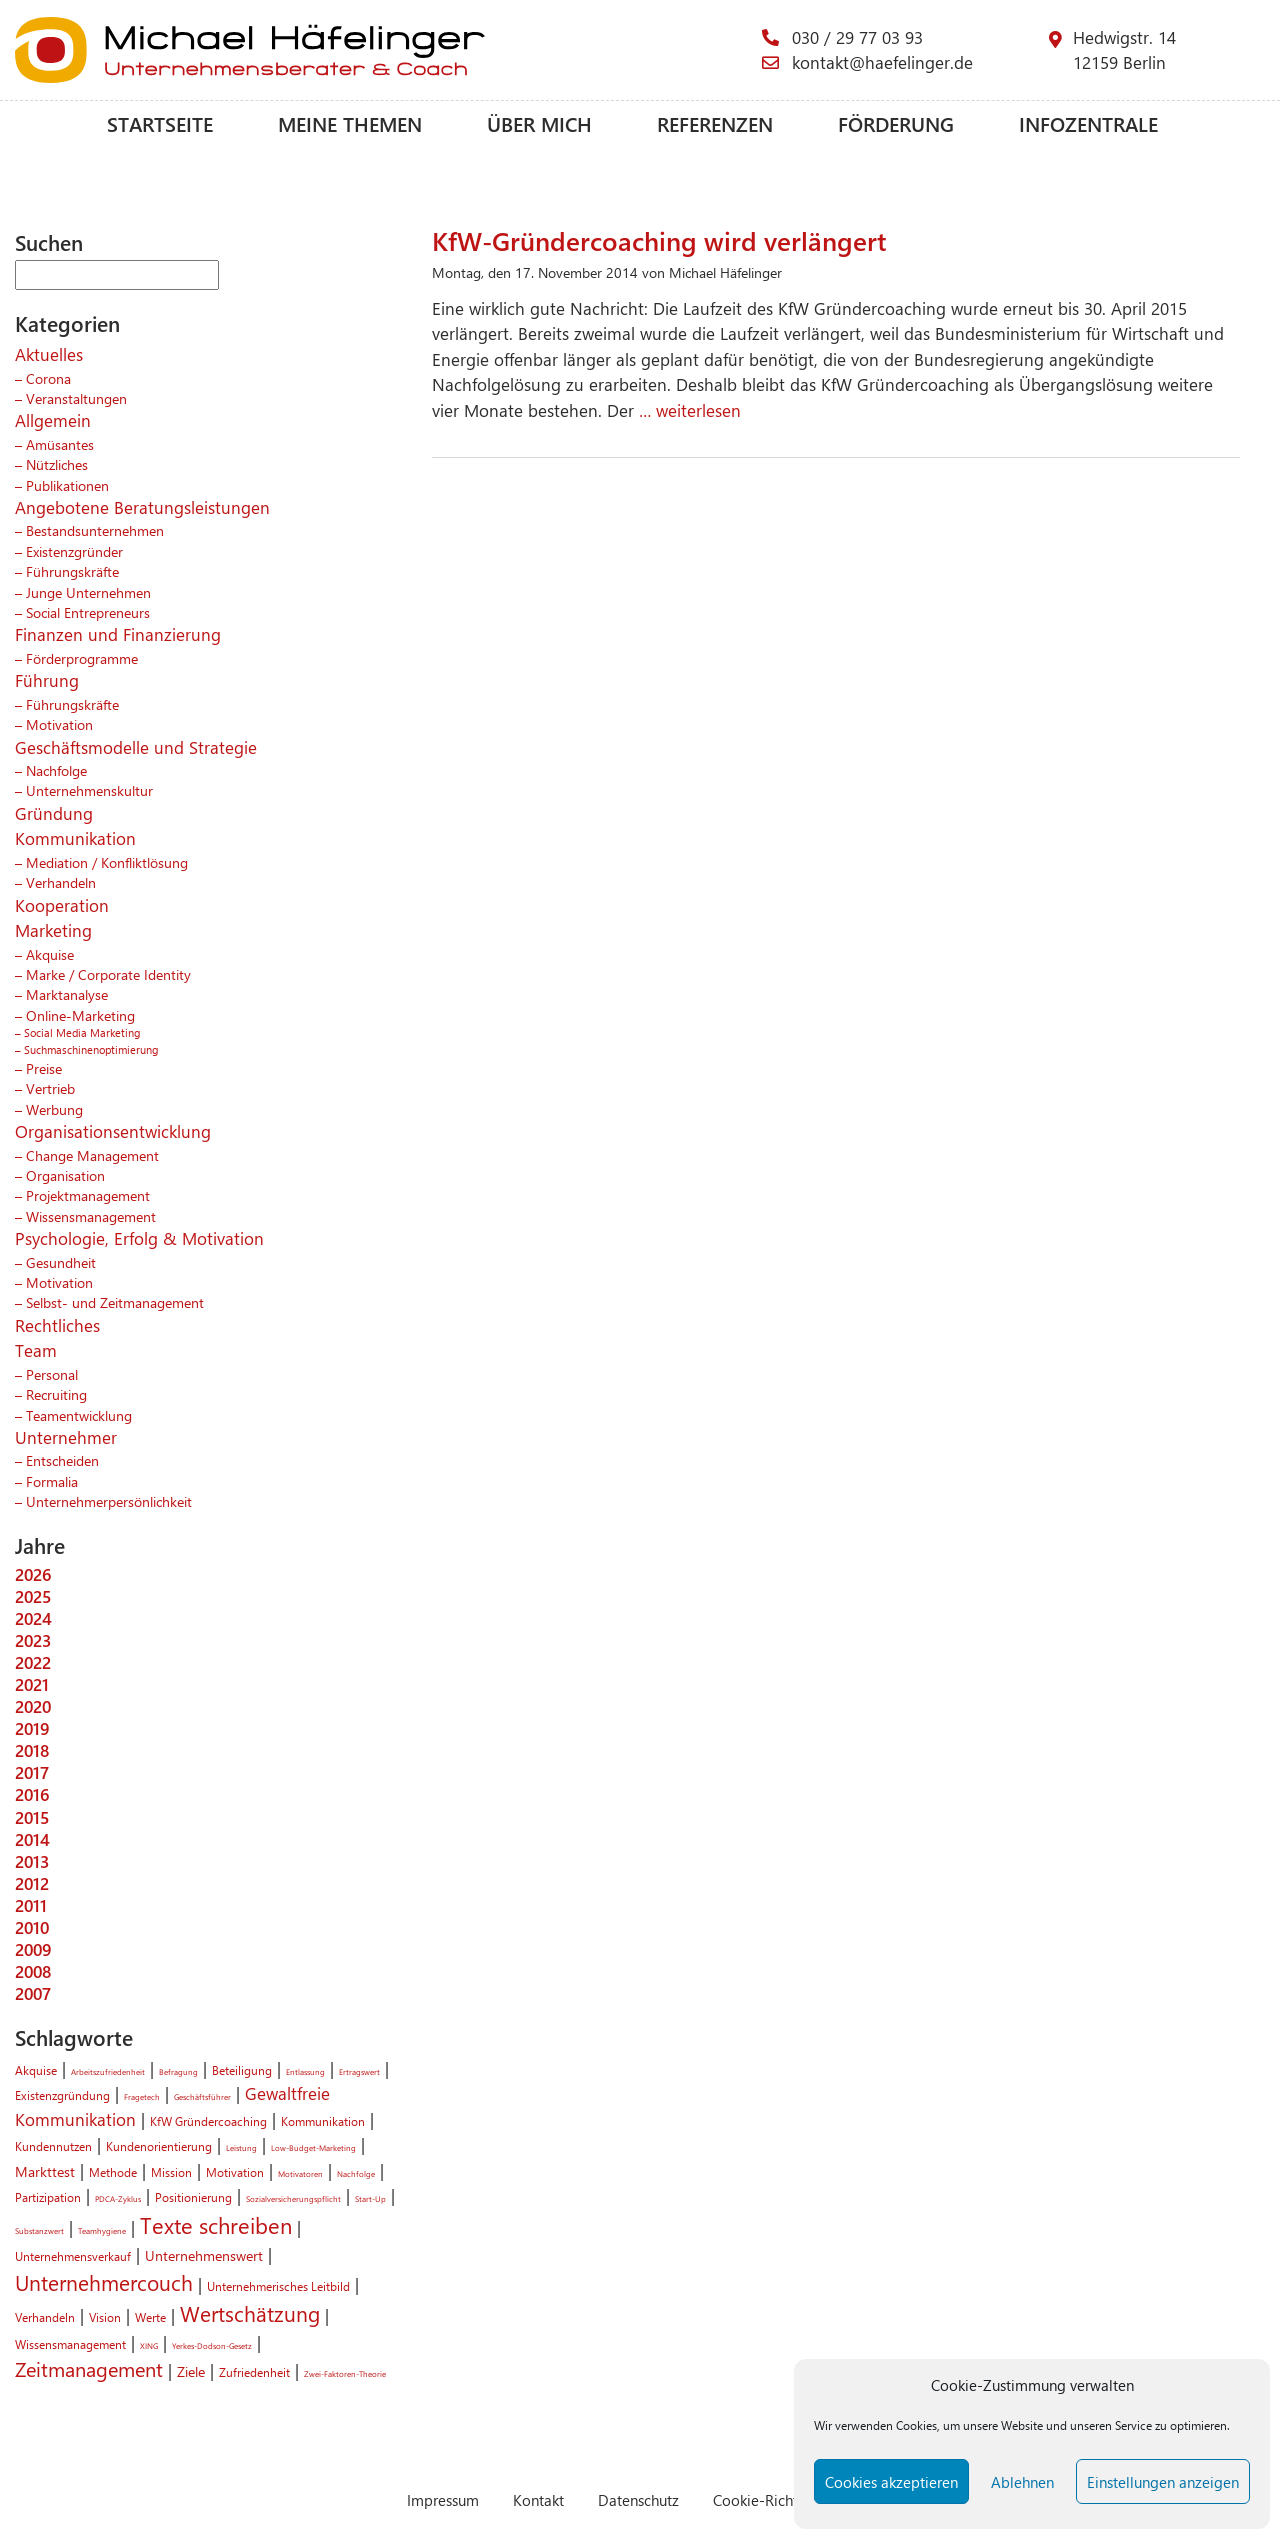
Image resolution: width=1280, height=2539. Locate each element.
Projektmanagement (88, 1195)
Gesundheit (61, 1262)
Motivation (59, 724)
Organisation (65, 1175)
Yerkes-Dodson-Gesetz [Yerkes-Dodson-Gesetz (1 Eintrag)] (212, 2345)
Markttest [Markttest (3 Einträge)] (45, 2171)
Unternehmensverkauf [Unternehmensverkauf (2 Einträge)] (73, 2256)
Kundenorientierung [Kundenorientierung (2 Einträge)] (159, 2146)
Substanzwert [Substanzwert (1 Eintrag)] (39, 2230)
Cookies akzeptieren (891, 2482)
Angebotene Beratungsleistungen (142, 507)
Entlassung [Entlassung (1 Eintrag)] (305, 2071)
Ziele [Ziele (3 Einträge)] (191, 2371)
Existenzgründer (74, 551)
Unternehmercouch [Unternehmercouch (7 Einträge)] (104, 2282)
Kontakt (538, 2499)
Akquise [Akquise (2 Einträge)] (36, 2070)
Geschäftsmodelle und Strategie (136, 747)
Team (36, 1350)
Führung (47, 680)
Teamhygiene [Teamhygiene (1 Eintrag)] (102, 2230)
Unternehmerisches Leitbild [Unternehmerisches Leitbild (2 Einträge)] (278, 2286)
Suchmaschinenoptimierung (91, 1049)
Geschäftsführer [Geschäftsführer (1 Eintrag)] (202, 2096)
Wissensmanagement (91, 1216)
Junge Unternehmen (88, 592)
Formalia (52, 1481)
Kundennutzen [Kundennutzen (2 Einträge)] (53, 2146)
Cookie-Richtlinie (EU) (785, 2499)
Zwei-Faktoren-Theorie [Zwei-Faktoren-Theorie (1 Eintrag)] (345, 2373)
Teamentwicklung (79, 1415)
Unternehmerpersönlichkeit (109, 1501)
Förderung (896, 123)
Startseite (160, 123)
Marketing (53, 930)
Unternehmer (66, 1437)
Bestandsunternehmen (95, 530)
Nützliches (57, 464)
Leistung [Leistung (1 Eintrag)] (241, 2147)
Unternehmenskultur (89, 790)
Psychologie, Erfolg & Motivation (139, 1238)
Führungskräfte (72, 571)
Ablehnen (1022, 2482)
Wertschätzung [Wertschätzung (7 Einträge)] (250, 2313)
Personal (52, 1374)
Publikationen (67, 485)
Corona (48, 378)
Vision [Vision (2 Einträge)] (105, 2317)
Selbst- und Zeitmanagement (115, 1302)
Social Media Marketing (82, 1032)
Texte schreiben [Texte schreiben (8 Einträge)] (216, 2225)
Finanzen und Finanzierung (118, 634)
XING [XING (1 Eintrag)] (149, 2345)
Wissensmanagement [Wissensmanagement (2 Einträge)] (70, 2344)
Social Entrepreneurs (88, 612)
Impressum (443, 2499)
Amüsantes (60, 444)
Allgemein (53, 420)
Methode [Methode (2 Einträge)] (113, 2172)
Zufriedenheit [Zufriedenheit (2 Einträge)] (254, 2372)
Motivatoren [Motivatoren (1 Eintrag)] (300, 2173)
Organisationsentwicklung (113, 1131)
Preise (44, 1068)
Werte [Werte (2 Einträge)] (150, 2317)
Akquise (50, 954)
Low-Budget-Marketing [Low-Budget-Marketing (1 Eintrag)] (313, 2147)
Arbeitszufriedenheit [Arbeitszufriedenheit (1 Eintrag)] (108, 2071)
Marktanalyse (67, 994)
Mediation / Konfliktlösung (107, 862)
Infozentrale (1088, 123)
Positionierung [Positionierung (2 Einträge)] (193, 2197)
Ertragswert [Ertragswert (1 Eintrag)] (359, 2071)
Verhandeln (61, 882)
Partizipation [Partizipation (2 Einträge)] (48, 2197)
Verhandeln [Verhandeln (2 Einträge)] (45, 2317)
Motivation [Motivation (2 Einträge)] (235, 2172)
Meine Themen (350, 123)
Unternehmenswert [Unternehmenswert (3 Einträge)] (204, 2255)
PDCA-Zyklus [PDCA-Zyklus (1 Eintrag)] (118, 2198)
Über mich (539, 123)
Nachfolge (56, 770)
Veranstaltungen (76, 398)
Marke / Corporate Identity (108, 974)
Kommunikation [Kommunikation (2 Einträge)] (323, 2121)
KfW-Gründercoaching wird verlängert (659, 240)
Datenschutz (638, 2499)
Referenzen (715, 123)
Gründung (54, 813)
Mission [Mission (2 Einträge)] (171, 2172)
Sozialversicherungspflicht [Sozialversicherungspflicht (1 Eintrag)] (293, 2198)
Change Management (92, 1155)
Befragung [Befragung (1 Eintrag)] (178, 2071)
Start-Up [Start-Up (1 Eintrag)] (370, 2198)
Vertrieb (50, 1088)
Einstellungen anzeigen (1163, 2482)
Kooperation (62, 905)
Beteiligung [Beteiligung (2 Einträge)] (242, 2070)
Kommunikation (75, 838)
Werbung (54, 1109)
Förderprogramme (82, 658)
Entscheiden (62, 1460)
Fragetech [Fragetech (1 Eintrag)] (142, 2096)
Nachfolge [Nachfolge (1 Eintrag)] (356, 2173)
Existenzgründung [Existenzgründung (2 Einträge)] (62, 2095)
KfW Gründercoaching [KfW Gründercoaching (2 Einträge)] (208, 2121)
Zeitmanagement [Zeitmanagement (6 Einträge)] (89, 2369)
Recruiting (56, 1394)
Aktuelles (49, 354)
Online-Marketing (80, 1015)
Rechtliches (57, 1325)
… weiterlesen (687, 410)
